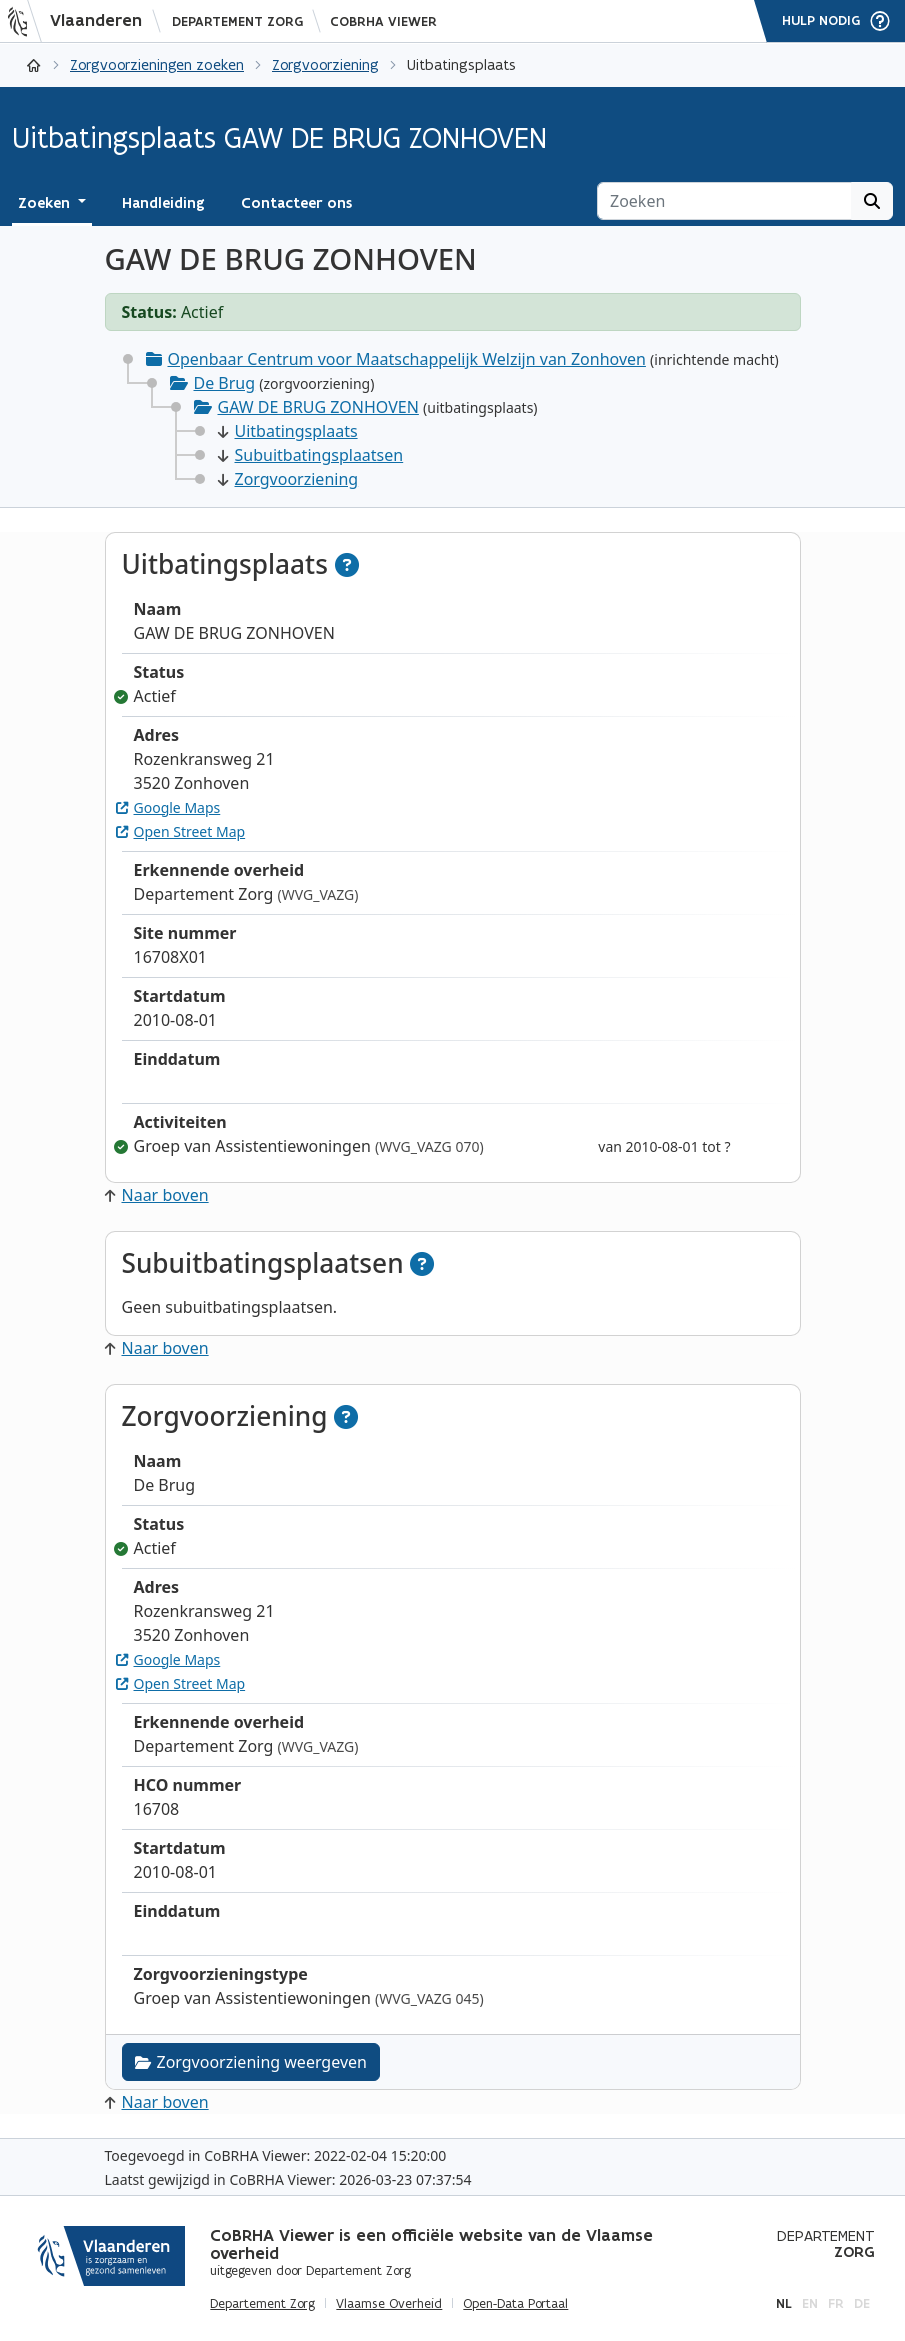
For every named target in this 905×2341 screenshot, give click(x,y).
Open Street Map (181, 831)
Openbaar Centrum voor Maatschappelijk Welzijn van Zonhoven (407, 359)
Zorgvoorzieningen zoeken (157, 64)
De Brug (225, 383)
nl (784, 2303)
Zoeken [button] (46, 203)
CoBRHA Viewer (383, 21)
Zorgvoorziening (325, 64)
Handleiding (163, 203)
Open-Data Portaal (515, 2304)
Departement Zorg (237, 21)
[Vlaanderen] (81, 21)
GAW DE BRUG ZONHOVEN (318, 407)
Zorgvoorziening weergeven (251, 2062)
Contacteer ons (296, 203)
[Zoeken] (724, 201)
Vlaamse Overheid (389, 2304)
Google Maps (168, 807)
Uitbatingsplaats (288, 431)
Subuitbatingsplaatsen (311, 455)
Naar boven (157, 1195)
